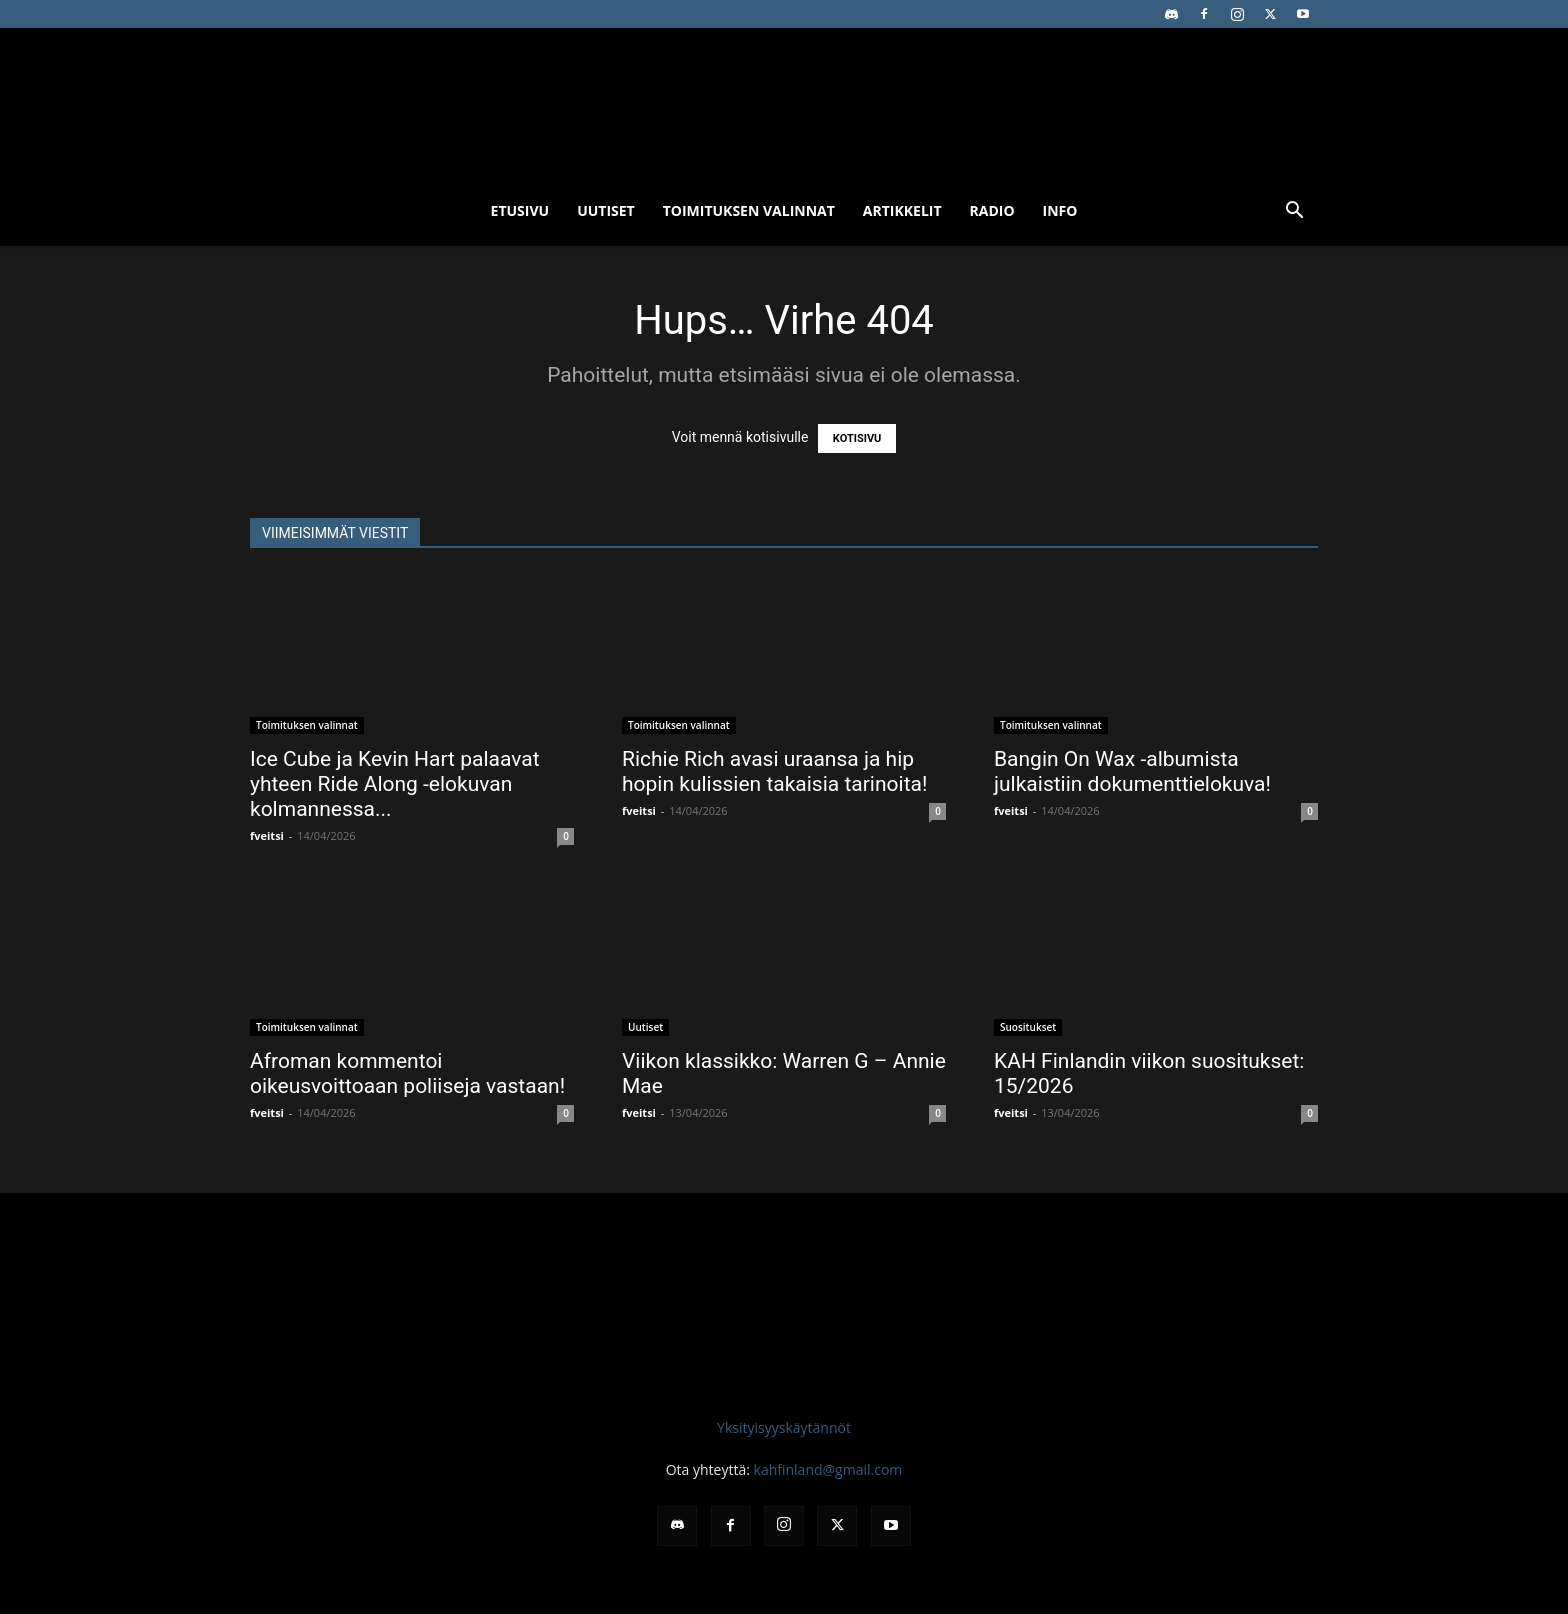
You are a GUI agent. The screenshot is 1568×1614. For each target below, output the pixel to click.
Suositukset (1028, 1027)
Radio (992, 210)
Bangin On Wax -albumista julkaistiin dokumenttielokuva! (1132, 771)
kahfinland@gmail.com (828, 1469)
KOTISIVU (857, 438)
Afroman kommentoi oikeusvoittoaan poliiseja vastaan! (407, 1073)
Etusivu (520, 210)
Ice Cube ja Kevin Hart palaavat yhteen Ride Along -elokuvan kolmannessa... (395, 784)
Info (1060, 210)
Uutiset (606, 210)
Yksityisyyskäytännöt (784, 1427)
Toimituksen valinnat (749, 210)
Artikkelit (902, 210)
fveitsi (267, 835)
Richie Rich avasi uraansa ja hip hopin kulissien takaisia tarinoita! (774, 771)
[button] (1294, 212)
